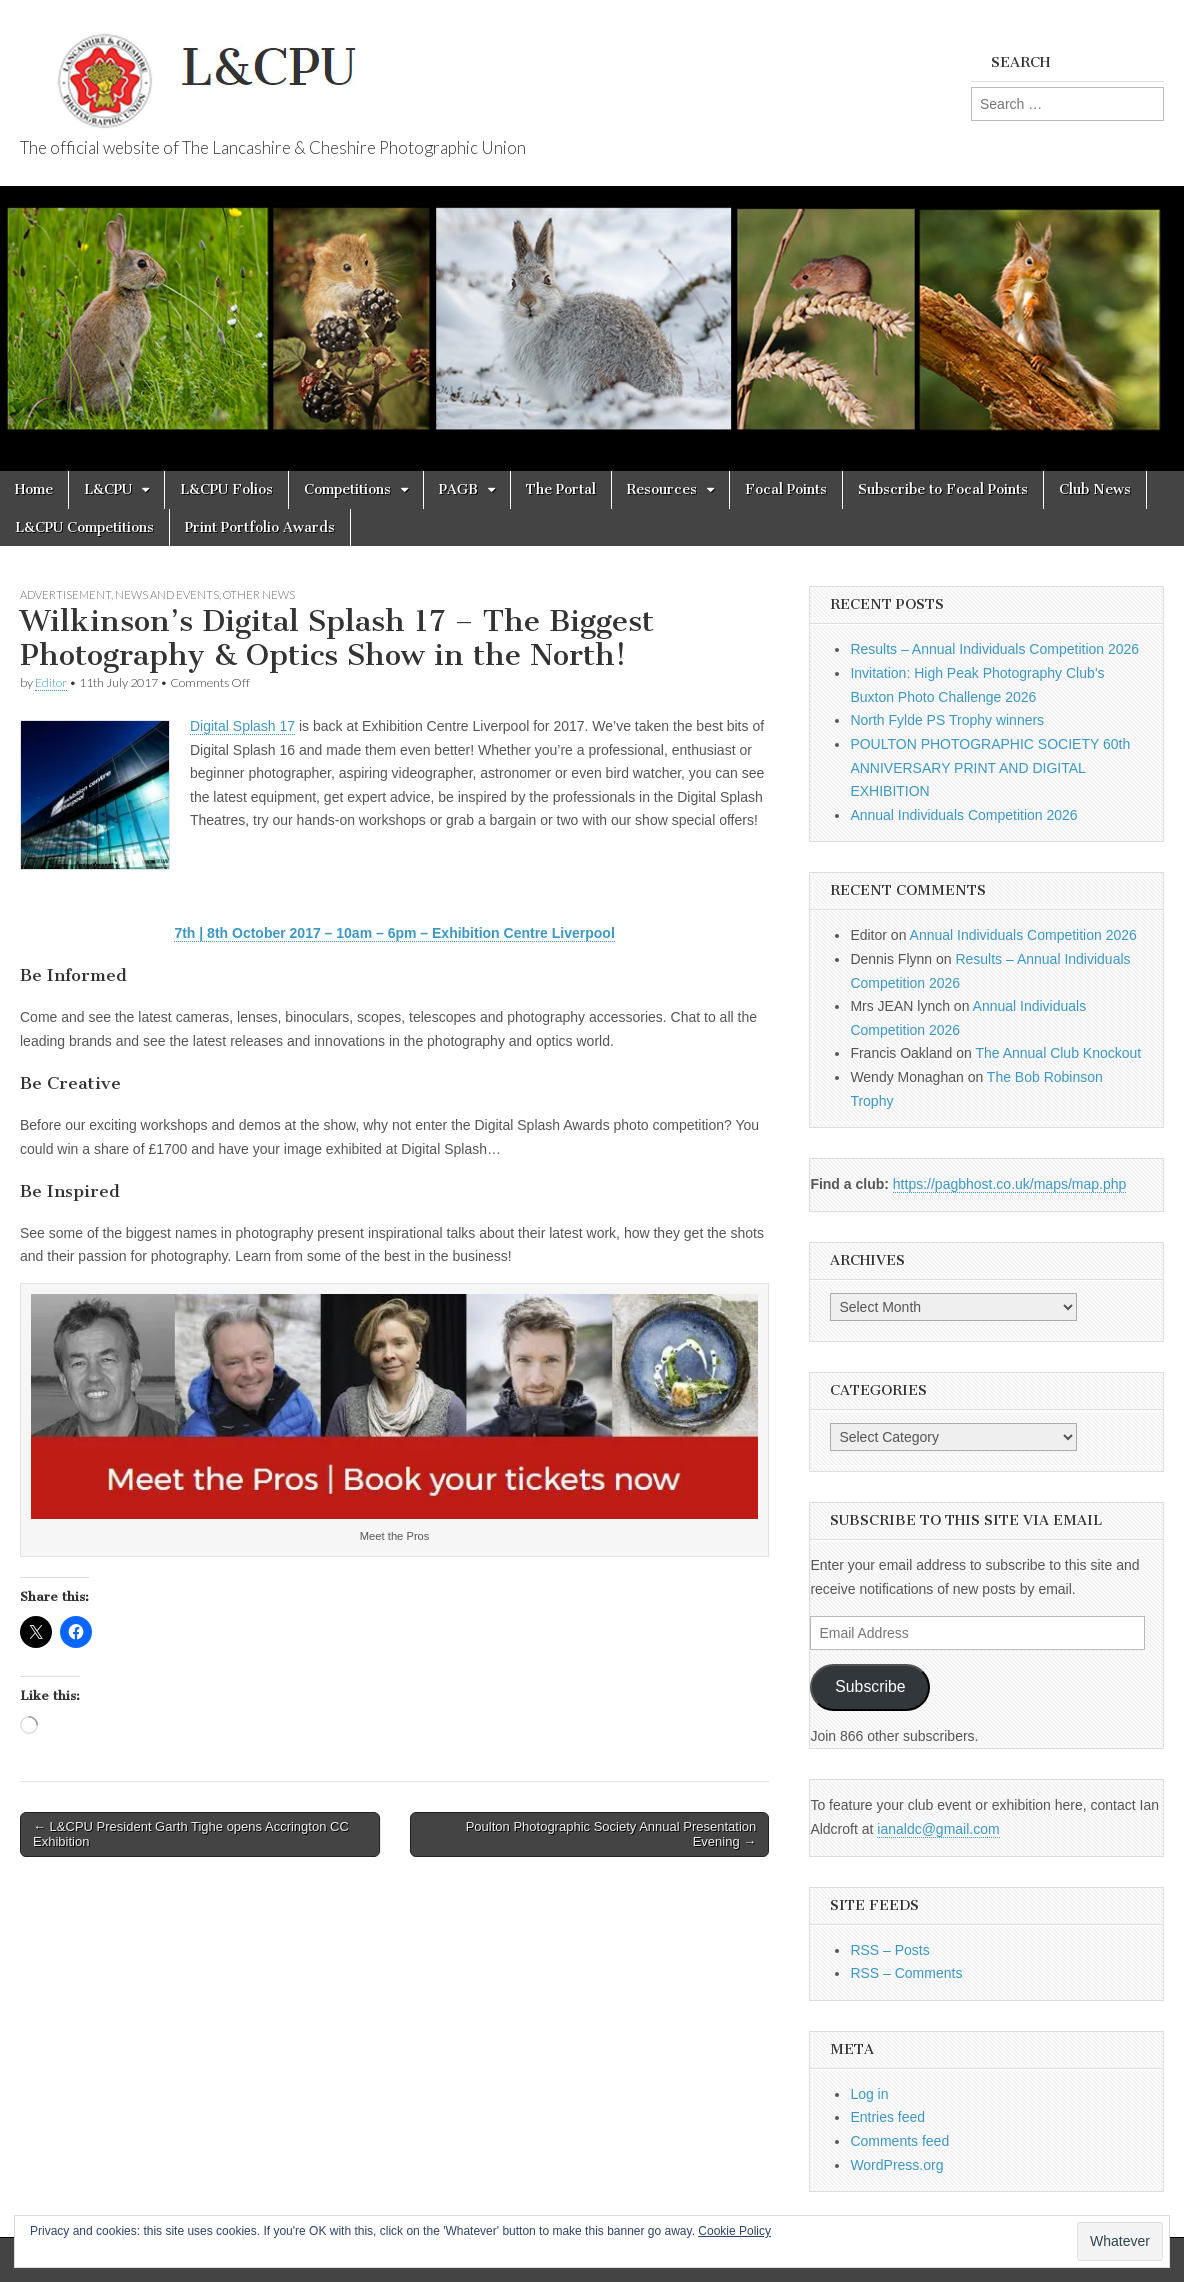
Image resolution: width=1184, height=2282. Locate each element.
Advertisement (65, 594)
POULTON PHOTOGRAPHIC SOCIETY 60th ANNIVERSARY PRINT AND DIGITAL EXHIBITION (990, 767)
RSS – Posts (889, 1950)
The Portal (561, 489)
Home (34, 489)
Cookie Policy (734, 2231)
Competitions (347, 489)
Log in (869, 2094)
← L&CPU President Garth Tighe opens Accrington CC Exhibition (191, 1834)
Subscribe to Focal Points (943, 489)
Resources (662, 489)
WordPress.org (896, 2165)
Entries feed (887, 2117)
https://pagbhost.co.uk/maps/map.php (1009, 1184)
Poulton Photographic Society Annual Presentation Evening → (611, 1834)
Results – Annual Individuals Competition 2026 (994, 649)
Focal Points (786, 489)
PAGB (458, 489)
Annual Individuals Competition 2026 (963, 815)
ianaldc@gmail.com (938, 1829)
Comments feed (899, 2141)
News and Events (167, 594)
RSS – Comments (906, 1973)
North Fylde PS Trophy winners (947, 720)
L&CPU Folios (226, 489)
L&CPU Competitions (84, 527)
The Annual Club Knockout (1058, 1053)
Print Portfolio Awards (260, 527)
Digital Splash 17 (242, 726)
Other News (259, 594)
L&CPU (108, 489)
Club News (1095, 489)
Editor (51, 682)
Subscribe (870, 1686)
